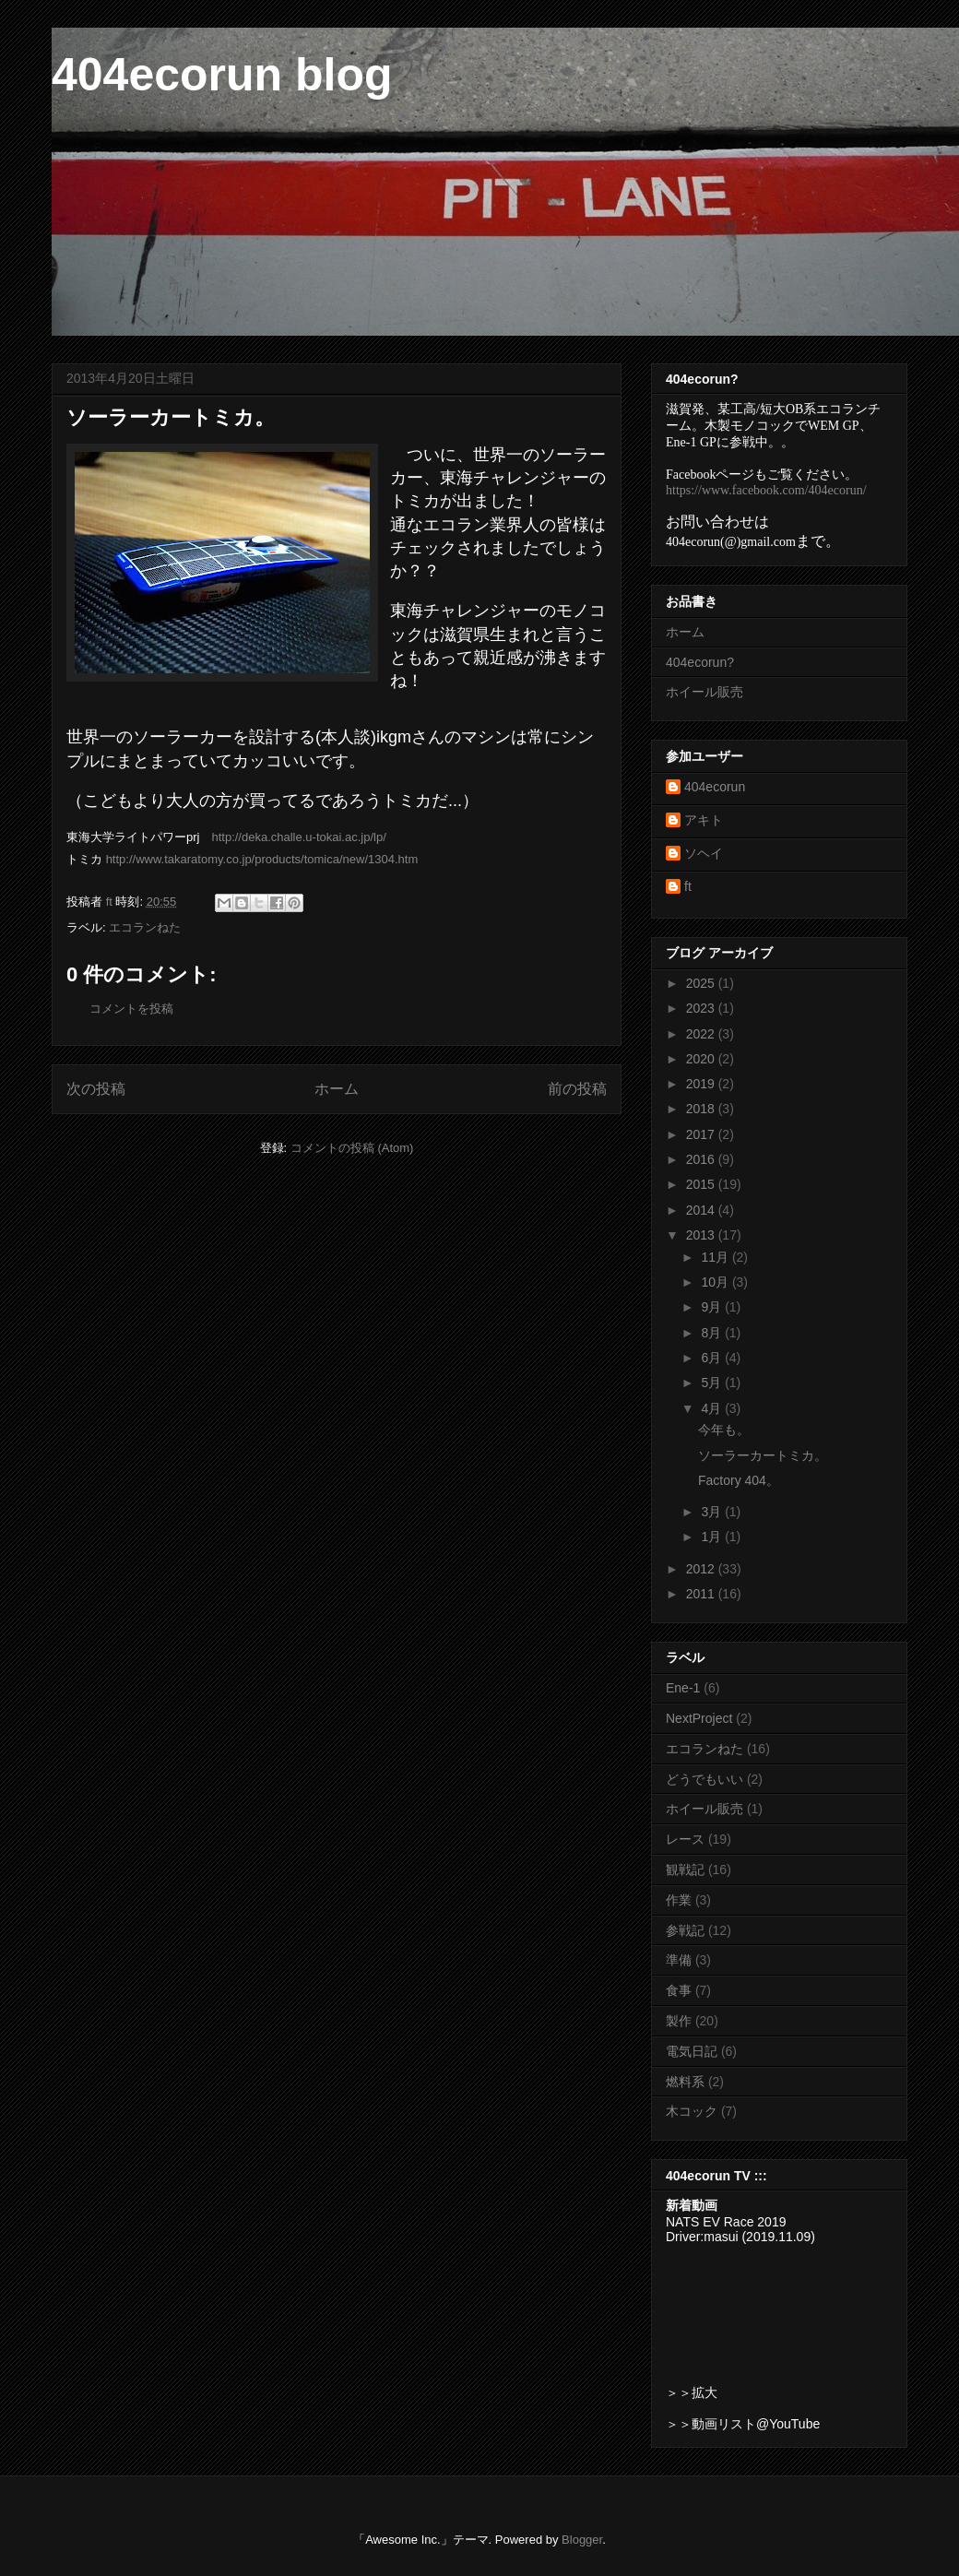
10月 (716, 1282)
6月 (713, 1357)
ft (688, 886)
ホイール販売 (704, 691)
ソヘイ (703, 853)
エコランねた (145, 927)
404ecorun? (700, 662)
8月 (713, 1332)
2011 (702, 1593)
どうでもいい (704, 1779)
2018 (702, 1108)
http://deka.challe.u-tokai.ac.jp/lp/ (298, 837)
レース (685, 1839)
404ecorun (714, 786)
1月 (713, 1536)
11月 (716, 1257)
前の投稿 (577, 1089)
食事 (679, 1990)
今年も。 (724, 1429)
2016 (702, 1159)
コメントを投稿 (131, 1008)
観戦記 (685, 1869)
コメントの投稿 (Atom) (352, 1148)
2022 (702, 1034)
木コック (691, 2111)
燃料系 (685, 2081)
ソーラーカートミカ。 (762, 1455)
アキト (703, 820)
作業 (679, 1900)
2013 (702, 1235)
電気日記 (691, 2051)
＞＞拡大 (691, 2392)
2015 (702, 1184)
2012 (702, 1568)
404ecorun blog (222, 75)
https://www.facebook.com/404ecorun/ (766, 490)
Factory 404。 (738, 1480)
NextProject (699, 1718)
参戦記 (685, 1930)
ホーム (336, 1089)
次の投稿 (95, 1089)
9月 (713, 1307)
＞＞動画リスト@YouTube (743, 2423)
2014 (702, 1210)
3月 (713, 1511)
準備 (679, 1960)
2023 (702, 1008)
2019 (702, 1083)
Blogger (582, 2539)
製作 (679, 2020)
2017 (702, 1134)
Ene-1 (683, 1687)
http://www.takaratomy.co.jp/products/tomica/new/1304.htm (262, 859)
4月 (713, 1408)
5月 (713, 1382)
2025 (702, 983)
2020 (702, 1058)
